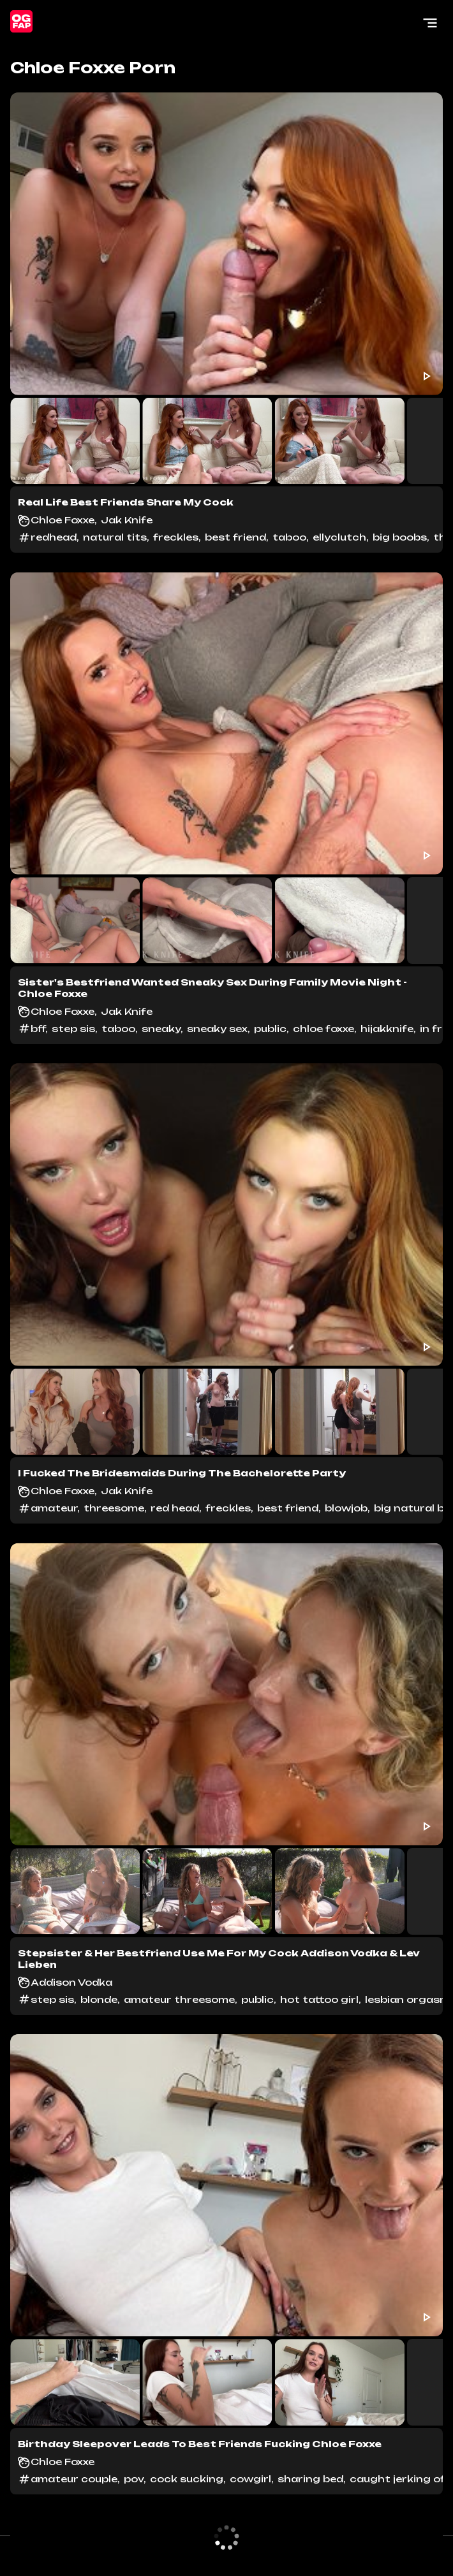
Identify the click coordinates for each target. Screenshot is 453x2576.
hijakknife (386, 1028)
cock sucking (186, 2478)
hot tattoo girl (319, 1999)
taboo (289, 537)
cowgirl (250, 2478)
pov (134, 2478)
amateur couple (74, 2478)
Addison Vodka (71, 1982)
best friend (235, 537)
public (270, 1028)
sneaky (161, 1028)
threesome (114, 1508)
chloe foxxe (323, 1028)
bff (38, 1028)
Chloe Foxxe (62, 519)
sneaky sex (217, 1028)
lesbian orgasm (407, 1999)
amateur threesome (179, 1999)
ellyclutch (339, 537)
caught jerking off (399, 2478)
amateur (54, 1508)
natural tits (115, 537)
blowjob (346, 1508)
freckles (175, 537)
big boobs (400, 537)
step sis (73, 1028)
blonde (98, 1999)
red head (175, 1508)
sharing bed (310, 2478)
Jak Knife (126, 519)
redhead (54, 537)
